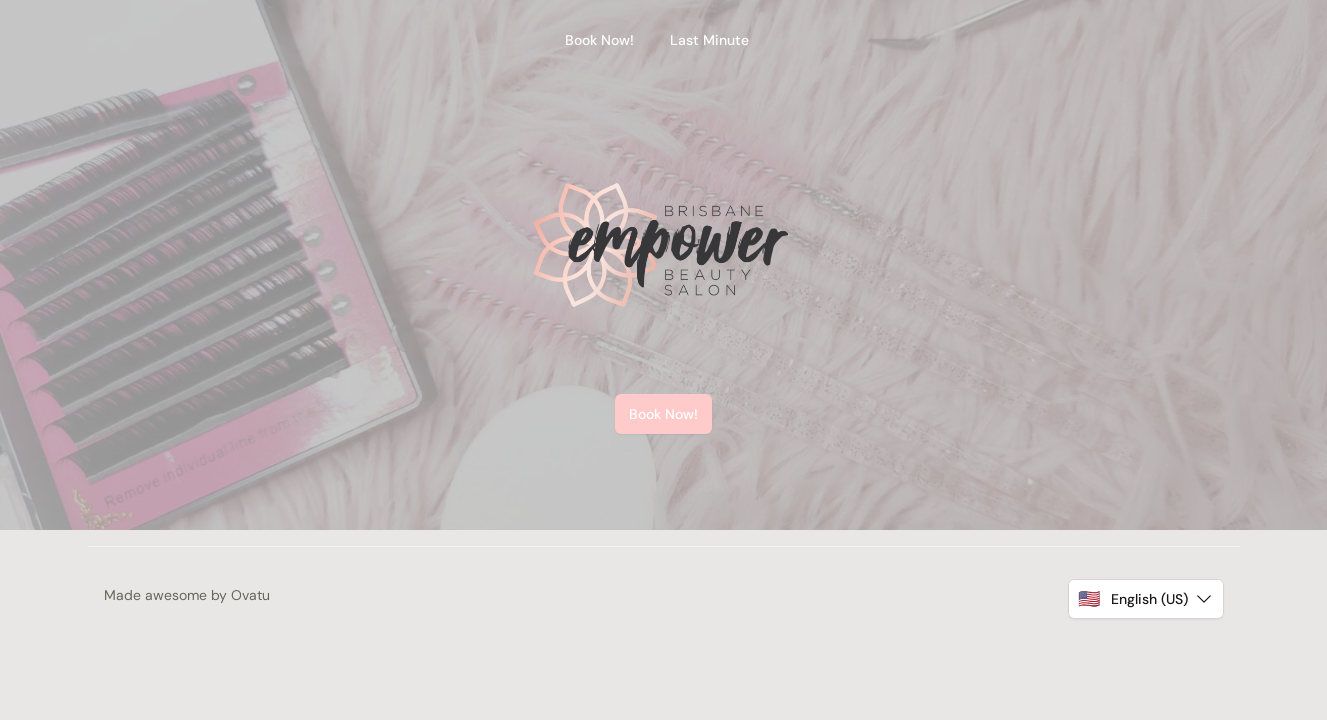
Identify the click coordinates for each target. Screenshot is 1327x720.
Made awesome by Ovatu (187, 595)
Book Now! (663, 414)
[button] (1145, 599)
